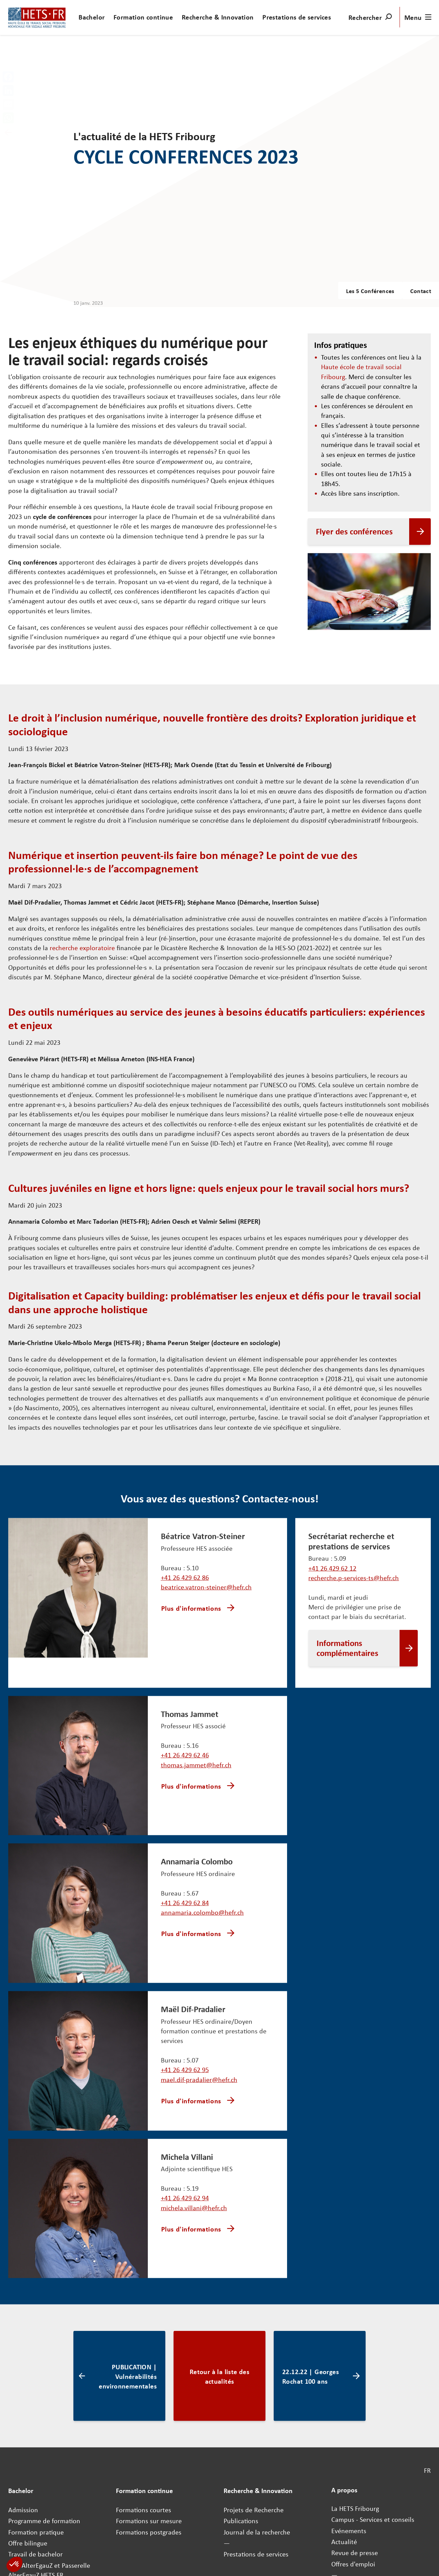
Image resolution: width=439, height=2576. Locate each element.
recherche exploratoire (82, 947)
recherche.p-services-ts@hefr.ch (353, 1577)
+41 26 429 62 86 (185, 1577)
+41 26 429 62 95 (185, 2011)
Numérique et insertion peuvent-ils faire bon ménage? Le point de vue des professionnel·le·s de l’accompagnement (182, 861)
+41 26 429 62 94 (185, 2130)
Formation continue (143, 17)
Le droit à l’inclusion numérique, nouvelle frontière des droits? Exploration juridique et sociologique (212, 724)
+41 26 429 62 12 (332, 1567)
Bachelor (92, 17)
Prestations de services (296, 17)
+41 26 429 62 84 (185, 1873)
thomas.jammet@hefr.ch (196, 1764)
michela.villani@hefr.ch (194, 2139)
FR (427, 2373)
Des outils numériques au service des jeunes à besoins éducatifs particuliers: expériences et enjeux (216, 1018)
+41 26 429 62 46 (185, 1755)
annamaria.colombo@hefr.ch (202, 1883)
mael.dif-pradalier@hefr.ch (199, 2021)
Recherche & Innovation (218, 17)
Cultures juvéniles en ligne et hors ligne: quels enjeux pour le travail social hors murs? (208, 1187)
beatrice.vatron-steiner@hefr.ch (206, 1587)
